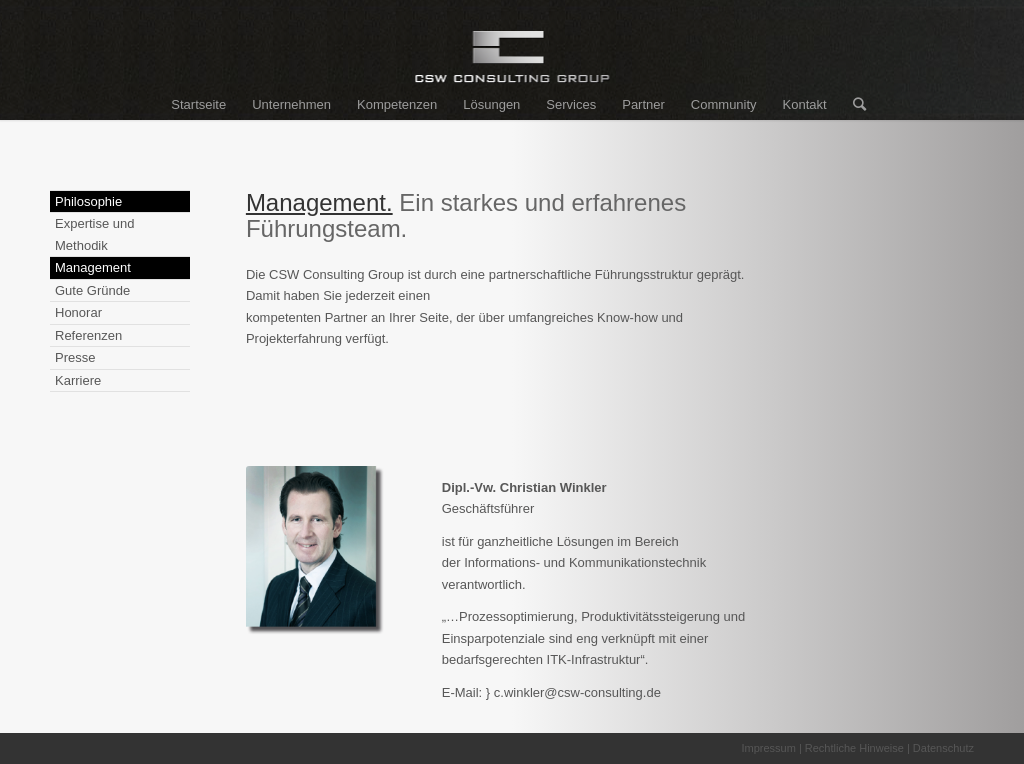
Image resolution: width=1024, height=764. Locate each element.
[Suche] (853, 105)
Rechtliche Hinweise (854, 748)
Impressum (768, 748)
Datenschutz (943, 748)
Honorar (78, 312)
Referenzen (88, 335)
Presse (75, 357)
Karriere (78, 380)
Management (93, 267)
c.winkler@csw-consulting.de (577, 692)
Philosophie (88, 201)
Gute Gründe (92, 290)
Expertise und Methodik (95, 234)
